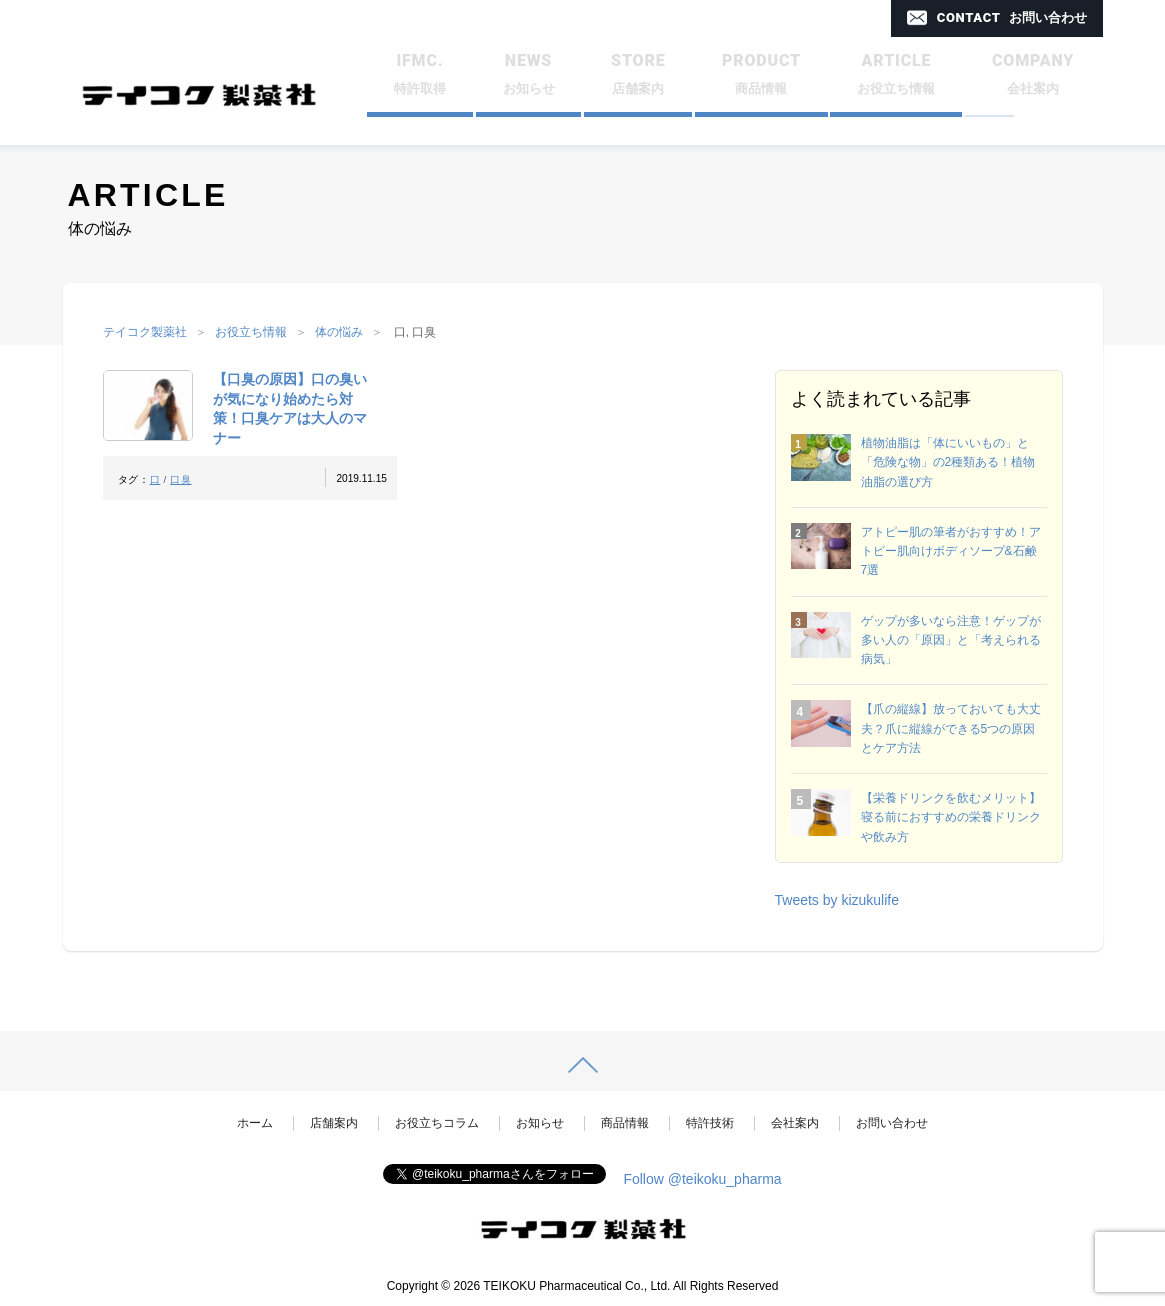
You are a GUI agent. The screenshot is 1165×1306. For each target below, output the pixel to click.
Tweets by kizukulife (837, 900)
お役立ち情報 (251, 332)
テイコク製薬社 (145, 332)
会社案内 (795, 1123)
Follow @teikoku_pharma (702, 1179)
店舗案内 (334, 1123)
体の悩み (339, 332)
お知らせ (540, 1123)
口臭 (180, 479)
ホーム (255, 1123)
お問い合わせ (892, 1123)
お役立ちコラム (437, 1123)
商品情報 (625, 1123)
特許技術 (710, 1123)
